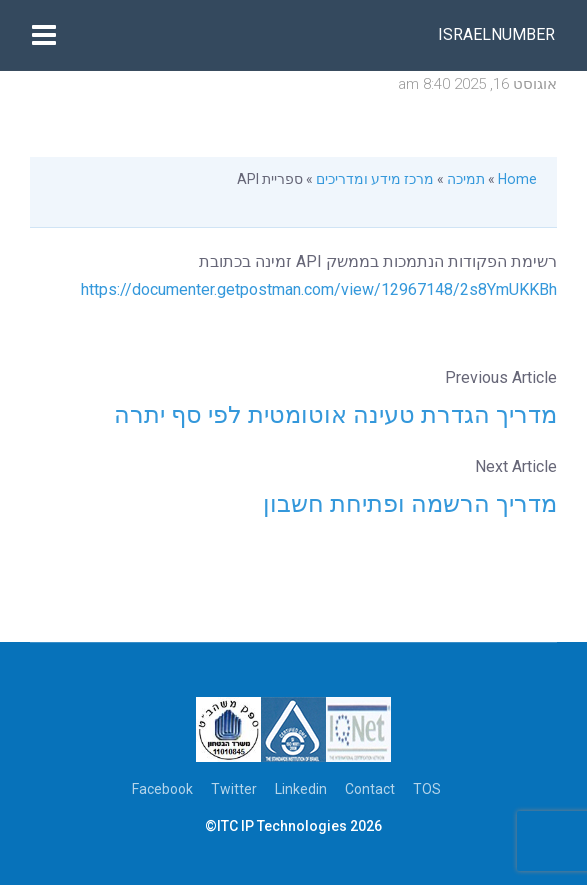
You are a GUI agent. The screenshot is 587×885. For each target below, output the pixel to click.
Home (517, 179)
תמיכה (466, 179)
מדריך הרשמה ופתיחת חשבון (410, 504)
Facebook (162, 789)
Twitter (234, 789)
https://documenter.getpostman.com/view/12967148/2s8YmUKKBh (319, 289)
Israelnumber (496, 34)
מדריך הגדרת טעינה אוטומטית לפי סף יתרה (335, 415)
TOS (427, 789)
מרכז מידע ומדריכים (375, 179)
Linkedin (301, 789)
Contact (370, 789)
